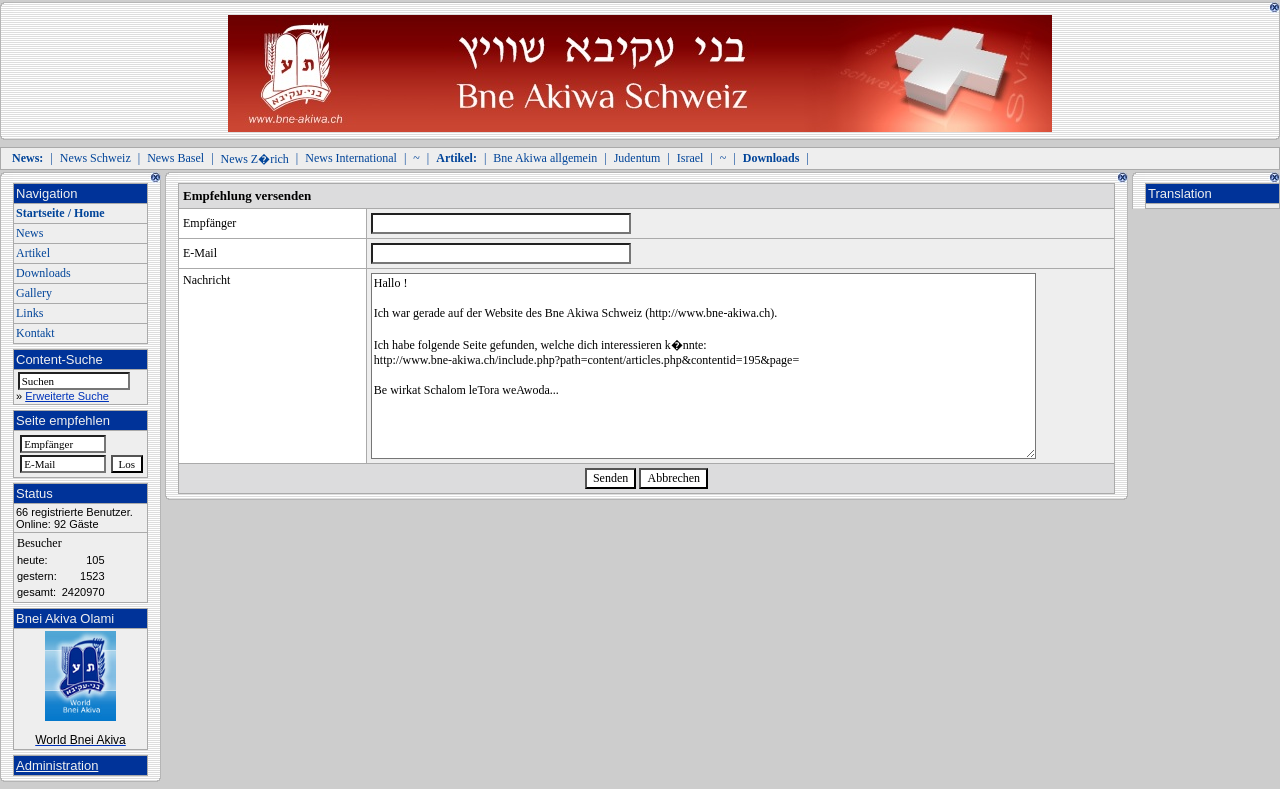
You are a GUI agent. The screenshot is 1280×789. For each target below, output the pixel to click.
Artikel (33, 253)
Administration (57, 765)
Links (29, 313)
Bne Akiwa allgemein (545, 158)
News (29, 233)
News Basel (175, 158)
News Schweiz (95, 158)
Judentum (637, 158)
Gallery (34, 293)
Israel (690, 158)
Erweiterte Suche (67, 396)
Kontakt (35, 333)
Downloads (43, 273)
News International (351, 158)
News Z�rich (255, 159)
